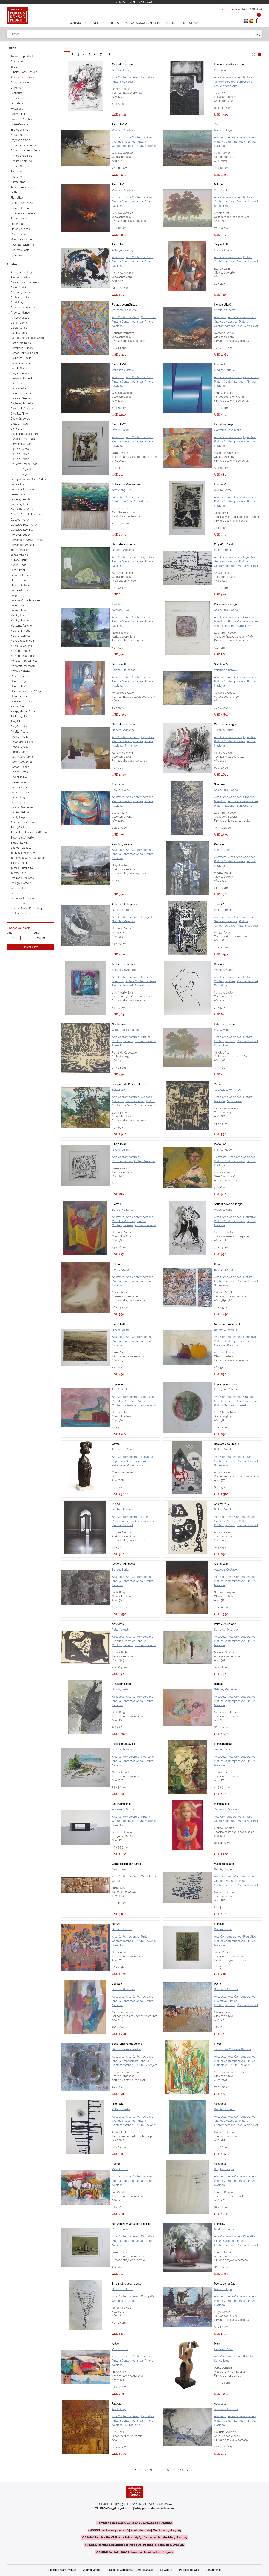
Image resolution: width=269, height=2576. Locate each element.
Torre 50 (219, 904)
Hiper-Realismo (224, 2240)
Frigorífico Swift (223, 544)
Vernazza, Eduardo (124, 310)
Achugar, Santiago (123, 250)
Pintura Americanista (125, 2061)
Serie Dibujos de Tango (228, 1204)
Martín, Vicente (223, 849)
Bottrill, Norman (224, 1269)
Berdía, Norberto (224, 310)
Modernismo (134, 1465)
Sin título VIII (119, 364)
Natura (116, 1923)
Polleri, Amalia (223, 550)
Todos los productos (23, 56)
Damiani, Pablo (223, 2349)
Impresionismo (134, 1101)
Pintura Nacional (122, 81)
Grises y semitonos (123, 1563)
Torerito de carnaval (124, 964)
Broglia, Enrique (224, 2169)
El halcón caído (121, 1683)
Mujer (217, 2343)
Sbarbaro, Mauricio (226, 1629)
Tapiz (115, 497)
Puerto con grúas (224, 2283)
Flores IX (219, 2223)
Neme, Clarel (120, 1269)
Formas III (220, 364)
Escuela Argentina (225, 86)
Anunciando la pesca (124, 904)
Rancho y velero (122, 844)
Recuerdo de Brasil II (226, 1443)
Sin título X (118, 184)
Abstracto (118, 137)
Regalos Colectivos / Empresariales (131, 2569)
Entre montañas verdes (126, 484)
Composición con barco (126, 1863)
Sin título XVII (120, 124)
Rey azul (219, 844)
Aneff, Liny (119, 2409)
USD (9, 932)
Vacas (217, 1084)
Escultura (147, 1457)
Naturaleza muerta (123, 544)
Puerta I (116, 1503)
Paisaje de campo (225, 1623)
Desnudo (219, 964)
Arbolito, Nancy (122, 70)
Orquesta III (221, 244)
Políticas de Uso (189, 2569)
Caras (217, 1264)
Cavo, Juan (119, 1869)
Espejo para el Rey (225, 1384)
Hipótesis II (118, 2103)
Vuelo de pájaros (224, 1863)
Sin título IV (221, 664)
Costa (217, 124)
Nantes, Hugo (223, 130)
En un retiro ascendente (126, 2283)
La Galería (166, 2569)
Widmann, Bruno (123, 1809)
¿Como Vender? (93, 2569)
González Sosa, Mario (227, 430)
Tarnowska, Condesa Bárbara (232, 2049)
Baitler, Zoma (120, 1089)
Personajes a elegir (225, 604)
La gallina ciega (224, 424)
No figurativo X (223, 304)
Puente (116, 2163)
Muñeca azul (222, 1803)
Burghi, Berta (120, 1569)
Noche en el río (121, 1024)
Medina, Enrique (224, 370)
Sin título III (221, 1563)
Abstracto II (119, 784)
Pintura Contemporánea (229, 141)
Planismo (131, 745)
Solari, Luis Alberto (226, 610)
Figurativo (147, 77)
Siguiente (116, 54)
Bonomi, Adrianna (123, 550)
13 (108, 54)
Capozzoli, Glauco (225, 1809)
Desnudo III (119, 664)
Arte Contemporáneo (125, 77)
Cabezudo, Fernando (125, 1029)
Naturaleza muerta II (124, 724)
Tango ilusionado (122, 64)
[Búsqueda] (258, 34)
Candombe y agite (225, 724)
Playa (217, 1983)
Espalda (117, 1983)
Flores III (117, 1204)
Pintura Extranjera (146, 2065)
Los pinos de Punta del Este (129, 1084)
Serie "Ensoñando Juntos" (127, 2043)
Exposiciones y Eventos (62, 2569)
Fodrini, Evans (223, 250)
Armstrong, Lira (122, 490)
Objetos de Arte (122, 501)
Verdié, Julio (222, 1749)
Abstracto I (118, 1623)
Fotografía (147, 917)
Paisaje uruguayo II (123, 1743)
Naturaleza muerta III (227, 1324)
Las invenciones (121, 1803)
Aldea (115, 2343)
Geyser (116, 1443)
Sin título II (118, 1324)
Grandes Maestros (123, 141)
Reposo (218, 1683)
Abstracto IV (221, 1503)
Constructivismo (122, 1161)
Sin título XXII (120, 424)
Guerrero (219, 784)
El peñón (117, 1384)
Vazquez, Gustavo (123, 130)
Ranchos (117, 604)
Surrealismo (244, 81)
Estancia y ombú (224, 1024)
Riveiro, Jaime (121, 430)
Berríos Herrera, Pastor (126, 2049)
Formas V (220, 484)
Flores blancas (223, 1743)
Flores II (219, 1923)
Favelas (116, 2403)
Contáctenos (228, 9)
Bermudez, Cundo (123, 1449)
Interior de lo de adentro (229, 64)
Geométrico (148, 317)
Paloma (116, 1264)
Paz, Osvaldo (222, 190)
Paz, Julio (220, 70)
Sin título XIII (119, 1144)
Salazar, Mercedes (123, 670)
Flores (218, 2043)
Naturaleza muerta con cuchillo (131, 2223)
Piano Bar (220, 1144)
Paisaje (218, 184)
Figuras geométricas (124, 304)
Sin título (117, 244)
